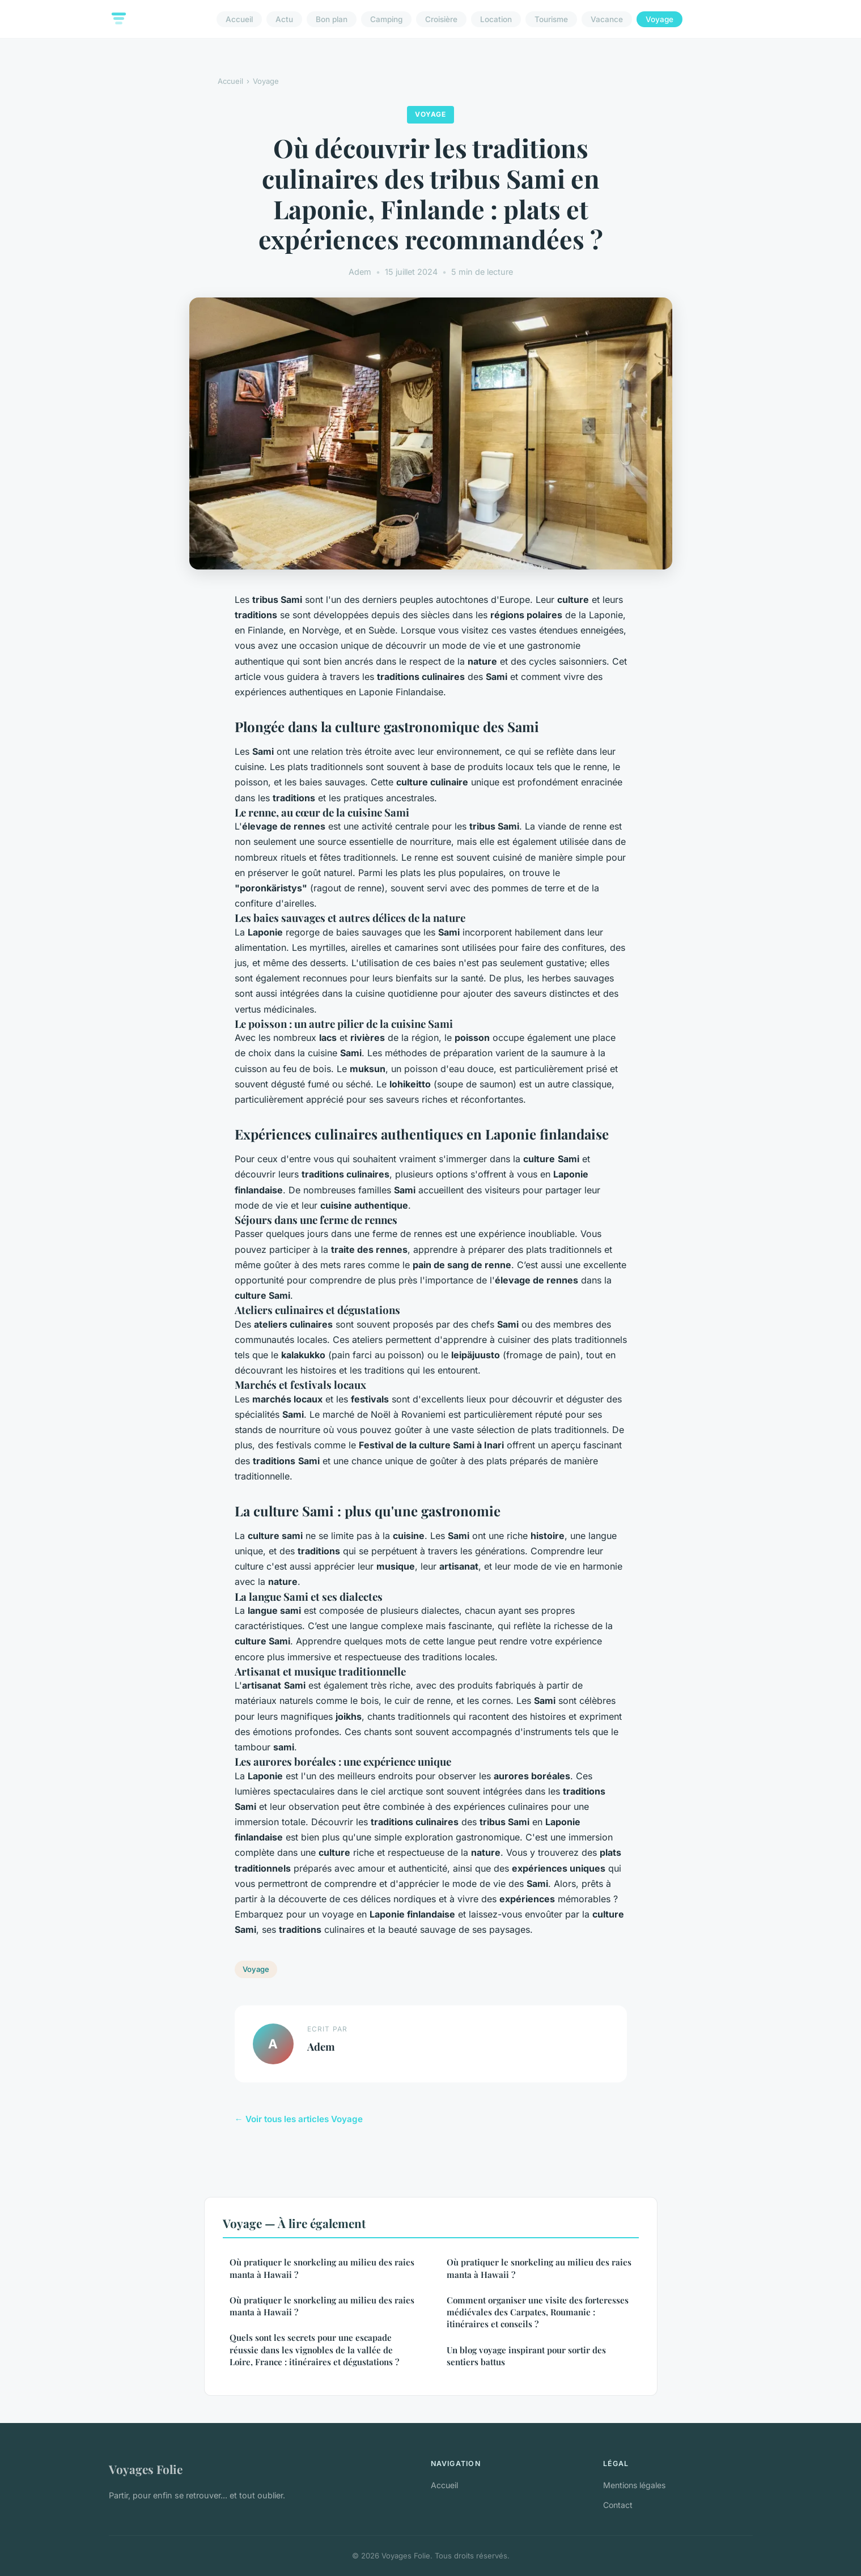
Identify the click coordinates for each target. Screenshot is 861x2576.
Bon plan (331, 19)
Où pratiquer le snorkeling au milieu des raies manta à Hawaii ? (322, 2268)
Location (496, 19)
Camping (386, 19)
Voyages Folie (146, 2469)
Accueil (239, 19)
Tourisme (551, 19)
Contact (618, 2505)
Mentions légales (634, 2485)
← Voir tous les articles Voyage (299, 2119)
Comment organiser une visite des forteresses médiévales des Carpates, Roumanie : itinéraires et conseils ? (538, 2312)
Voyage (659, 19)
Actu (284, 19)
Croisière (441, 19)
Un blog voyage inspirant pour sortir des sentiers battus (526, 2355)
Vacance (607, 19)
